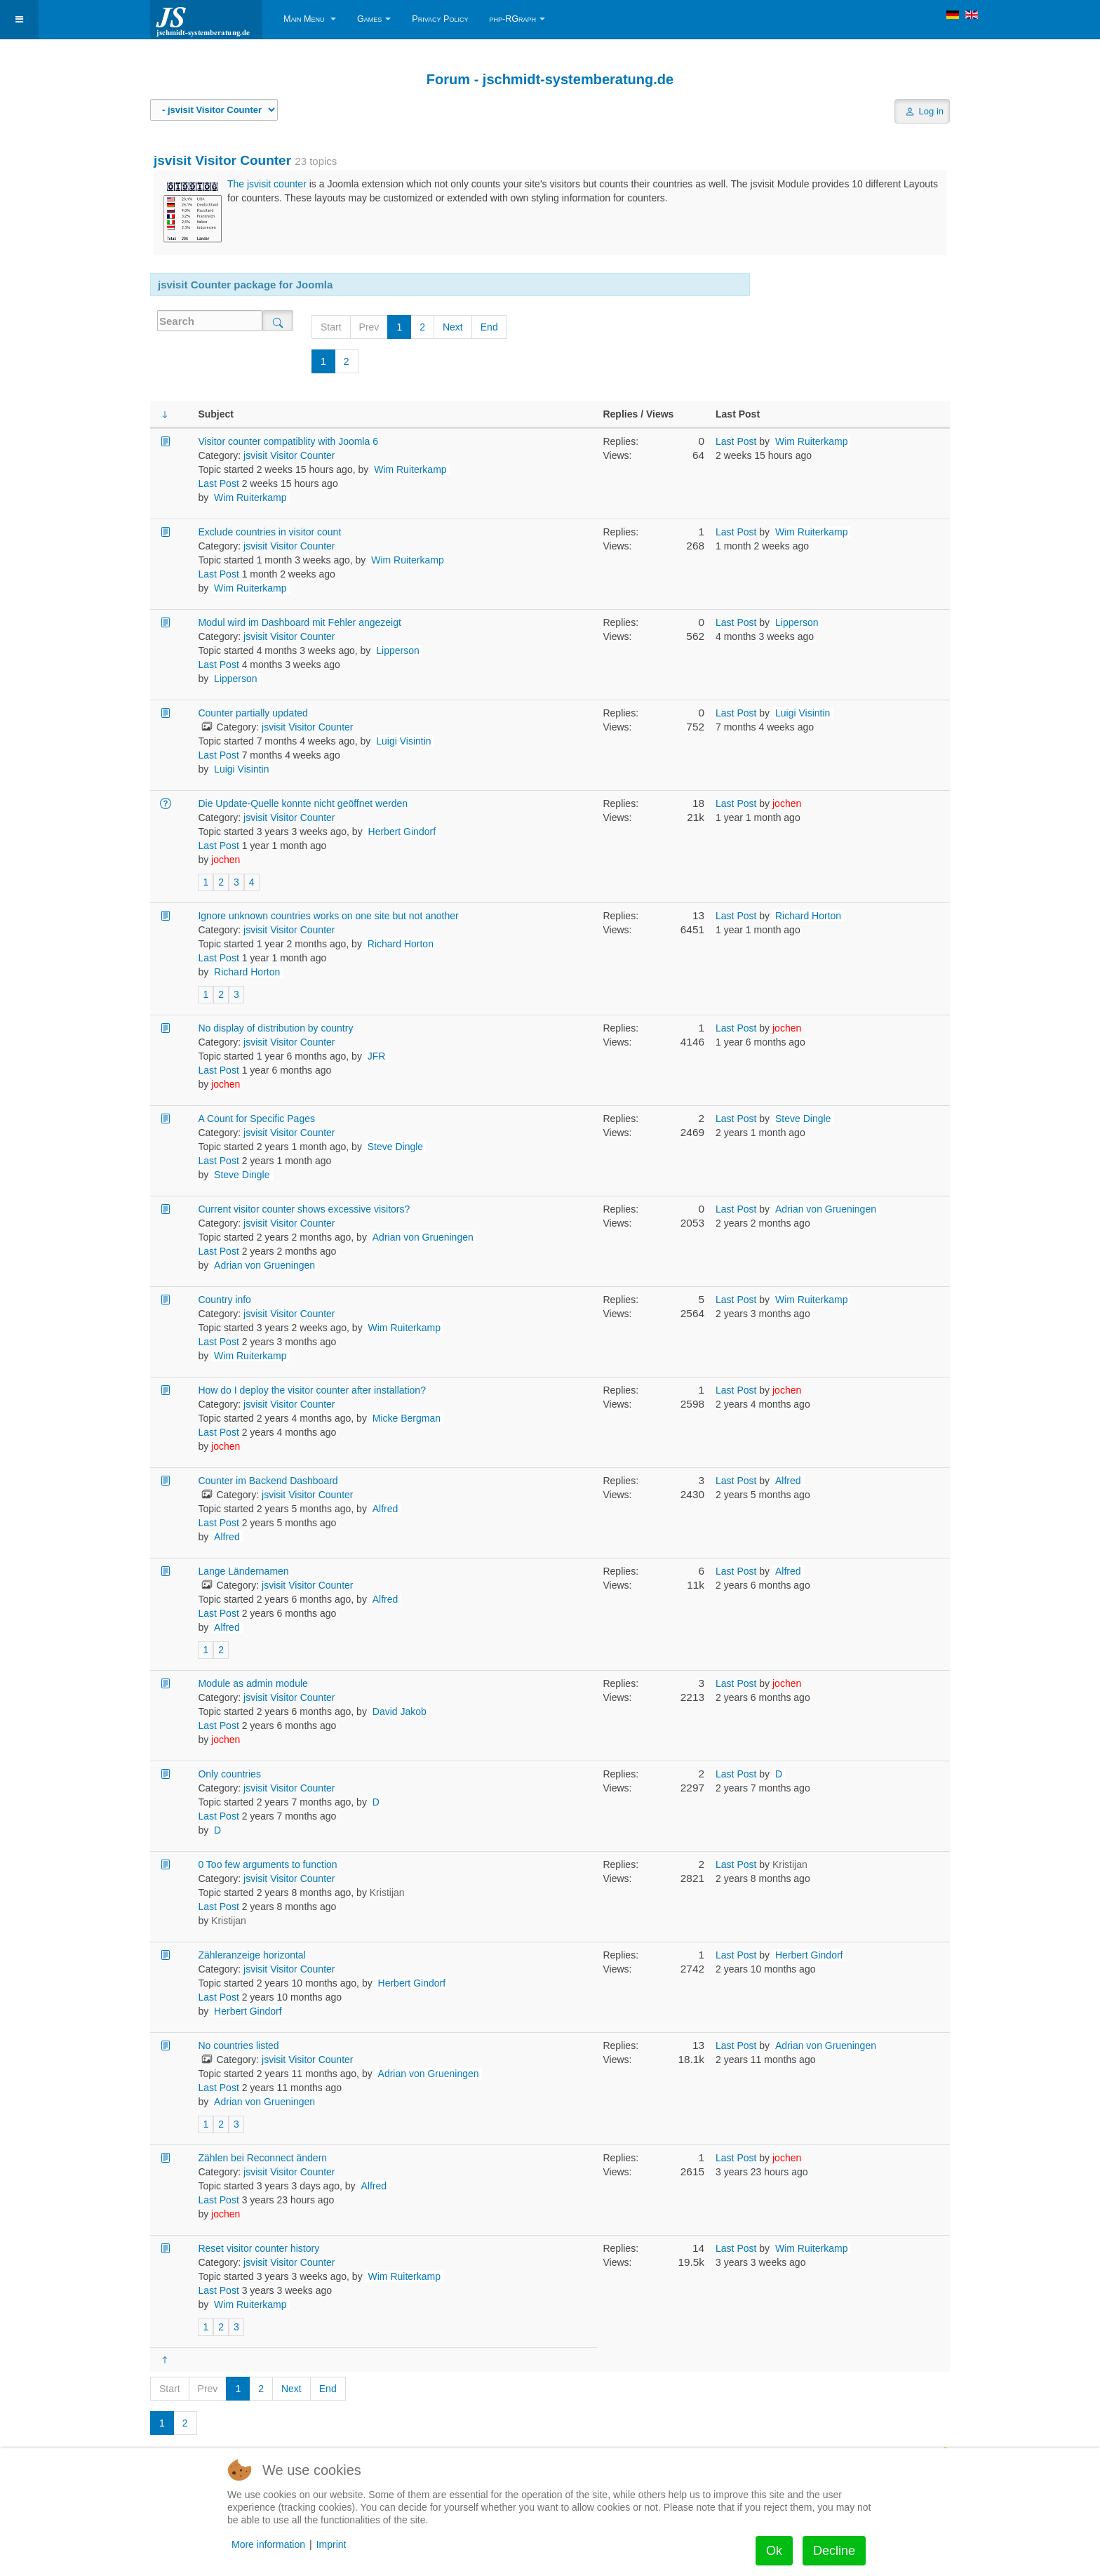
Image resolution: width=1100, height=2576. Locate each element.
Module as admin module (252, 1683)
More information (268, 2544)
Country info (224, 1299)
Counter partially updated (252, 713)
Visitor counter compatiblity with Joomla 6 (288, 441)
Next (453, 327)
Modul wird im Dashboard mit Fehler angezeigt (299, 622)
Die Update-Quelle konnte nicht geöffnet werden (303, 803)
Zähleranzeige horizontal (251, 1955)
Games (374, 19)
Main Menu (309, 19)
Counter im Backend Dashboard (267, 1480)
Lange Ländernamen (243, 1571)
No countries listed (238, 2045)
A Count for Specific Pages (256, 1118)
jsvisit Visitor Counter (222, 160)
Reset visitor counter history (258, 2248)
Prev (369, 327)
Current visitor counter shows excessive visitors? (304, 1209)
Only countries (229, 1774)
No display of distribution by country (275, 1028)
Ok (774, 2551)
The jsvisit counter (267, 183)
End (489, 327)
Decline (834, 2551)
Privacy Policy (440, 19)
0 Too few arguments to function (267, 1864)
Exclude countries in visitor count (269, 532)
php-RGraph (517, 19)
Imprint (331, 2544)
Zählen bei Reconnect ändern (262, 2157)
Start (331, 327)
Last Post (218, 483)
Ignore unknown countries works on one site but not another (328, 915)
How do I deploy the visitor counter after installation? (312, 1390)
